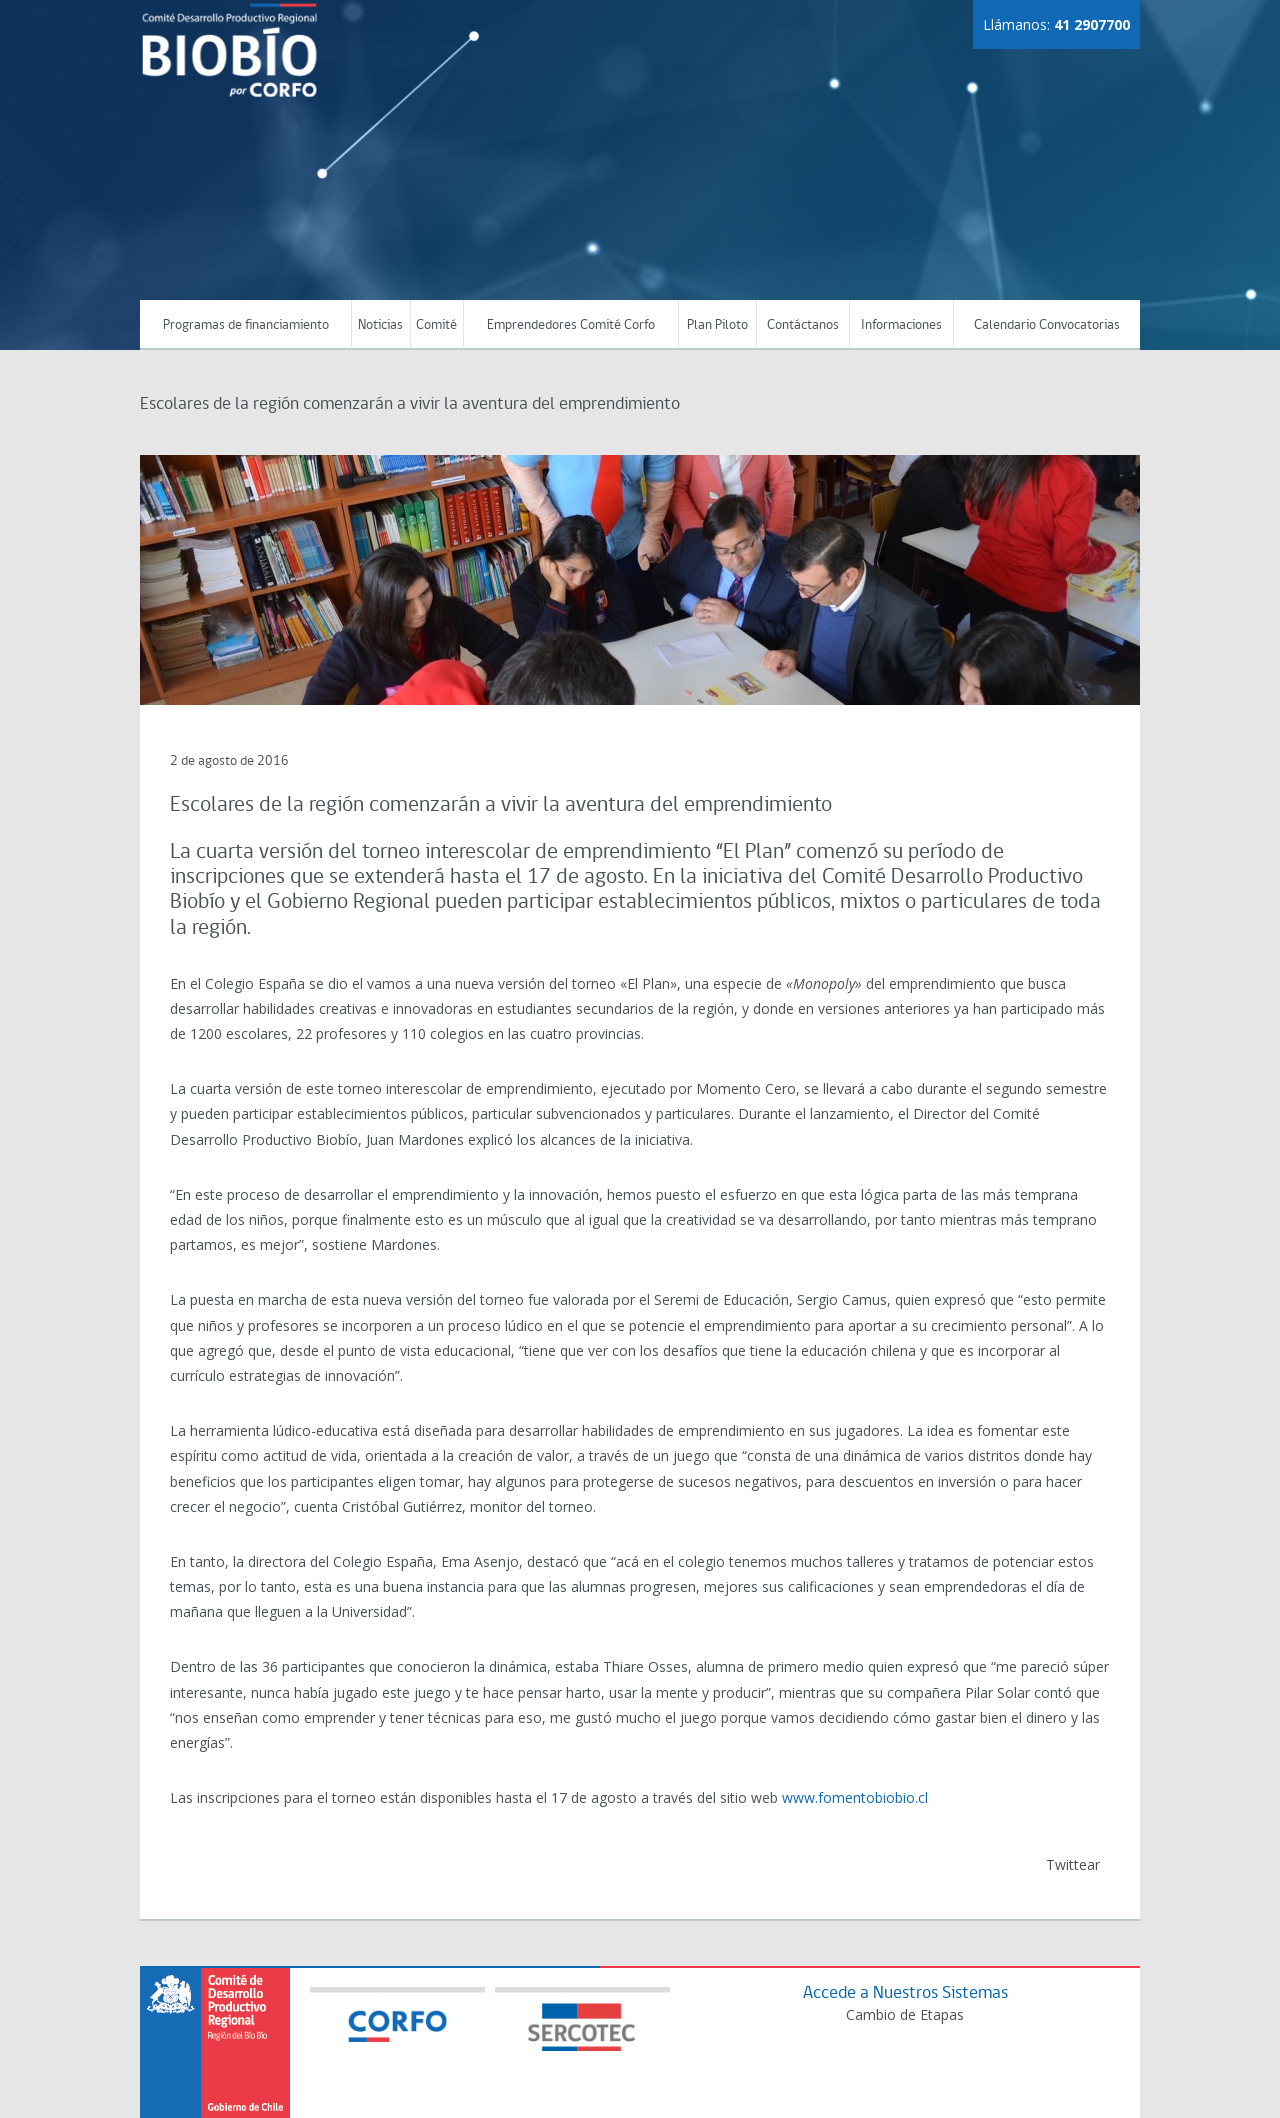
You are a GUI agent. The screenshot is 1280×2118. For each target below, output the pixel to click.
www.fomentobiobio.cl (855, 1797)
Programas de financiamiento (246, 325)
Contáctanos (803, 325)
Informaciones (901, 325)
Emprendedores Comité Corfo (571, 325)
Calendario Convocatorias (1047, 325)
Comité (436, 325)
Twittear (1073, 1864)
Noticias (380, 325)
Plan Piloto (717, 325)
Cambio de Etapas (905, 2014)
